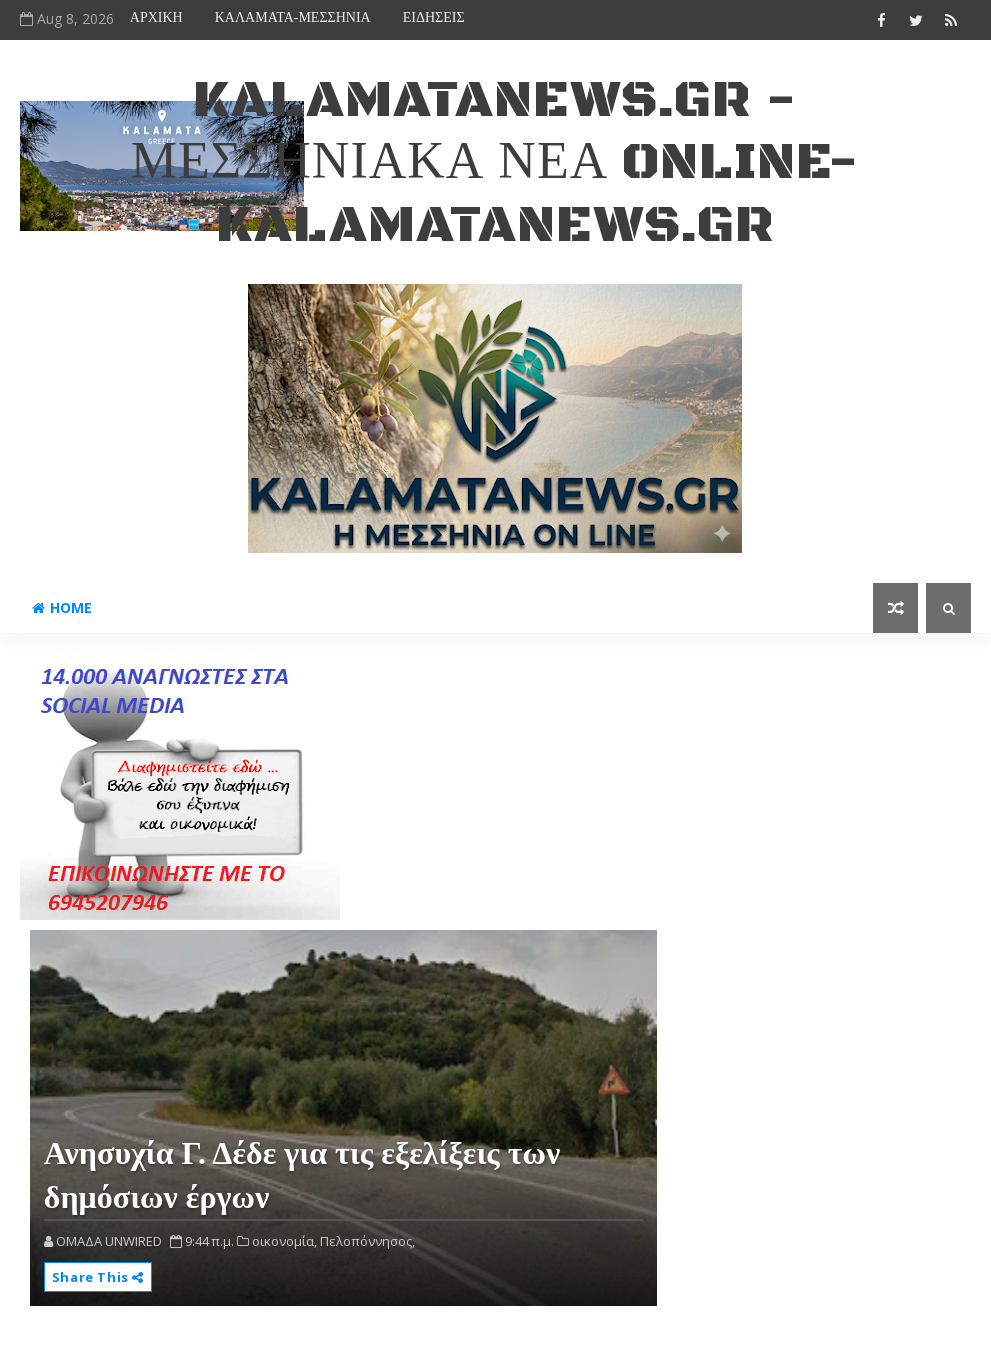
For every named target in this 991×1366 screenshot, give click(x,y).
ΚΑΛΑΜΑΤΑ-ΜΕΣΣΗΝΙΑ (293, 17)
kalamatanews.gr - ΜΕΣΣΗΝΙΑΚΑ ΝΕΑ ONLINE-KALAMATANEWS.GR (495, 163)
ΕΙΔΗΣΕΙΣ (434, 17)
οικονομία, (284, 1241)
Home (62, 607)
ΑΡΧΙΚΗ (156, 17)
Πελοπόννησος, (367, 1241)
